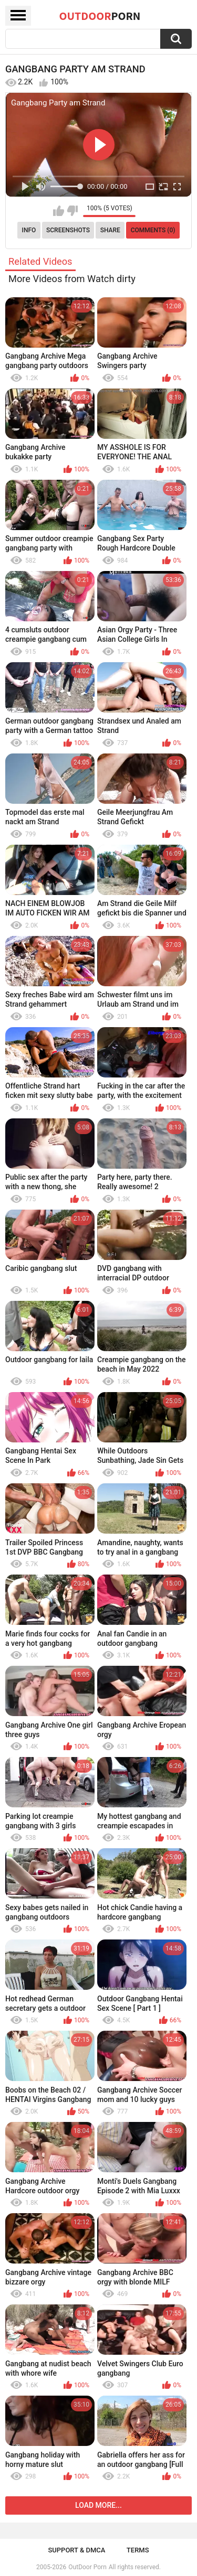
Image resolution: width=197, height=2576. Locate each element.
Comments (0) (153, 230)
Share (110, 230)
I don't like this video (72, 211)
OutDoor (100, 15)
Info (29, 230)
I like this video (58, 211)
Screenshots (68, 230)
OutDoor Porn (87, 2567)
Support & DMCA (76, 2550)
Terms (138, 2550)
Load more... (98, 2505)
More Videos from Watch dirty (72, 278)
